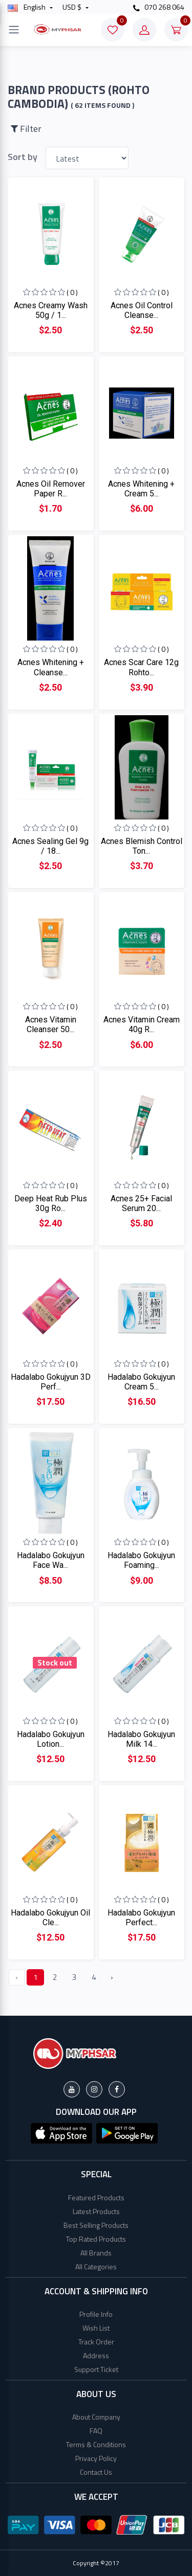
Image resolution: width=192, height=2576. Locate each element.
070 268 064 (158, 7)
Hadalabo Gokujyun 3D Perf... (51, 1382)
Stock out (54, 1663)
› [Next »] (112, 1977)
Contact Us (96, 2472)
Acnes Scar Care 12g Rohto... (141, 667)
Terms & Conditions (96, 2444)
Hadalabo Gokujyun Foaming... (141, 1560)
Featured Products (96, 2197)
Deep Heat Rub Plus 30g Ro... (50, 1203)
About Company (96, 2416)
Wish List (96, 2327)
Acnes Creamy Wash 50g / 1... (51, 310)
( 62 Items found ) (102, 105)
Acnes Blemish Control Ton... (141, 846)
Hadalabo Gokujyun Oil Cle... (50, 1917)
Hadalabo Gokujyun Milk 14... (141, 1739)
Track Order (96, 2341)
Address (96, 2355)
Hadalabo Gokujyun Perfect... (141, 1917)
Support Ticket (96, 2369)
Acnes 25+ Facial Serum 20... (141, 1203)
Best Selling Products (96, 2225)
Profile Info (96, 2314)
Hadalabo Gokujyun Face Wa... (50, 1560)
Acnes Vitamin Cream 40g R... (141, 1024)
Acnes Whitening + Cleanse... (50, 667)
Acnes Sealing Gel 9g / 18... (50, 846)
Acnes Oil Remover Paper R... (50, 488)
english (27, 7)
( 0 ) (72, 292)
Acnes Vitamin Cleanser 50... (50, 1024)
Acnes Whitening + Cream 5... (141, 488)
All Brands (96, 2252)
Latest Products (96, 2211)
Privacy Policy (96, 2458)
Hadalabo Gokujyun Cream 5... (141, 1382)
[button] (61, 2132)
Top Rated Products (96, 2238)
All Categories (96, 2266)
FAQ (96, 2430)
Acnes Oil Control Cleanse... (142, 310)
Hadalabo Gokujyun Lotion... (50, 1739)
